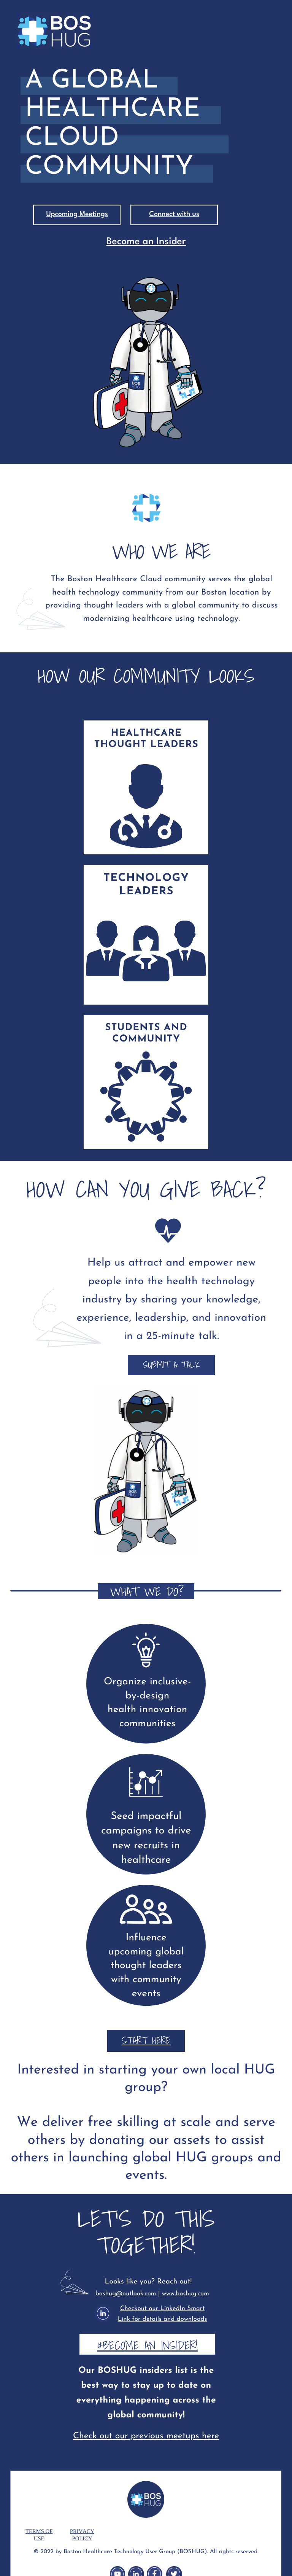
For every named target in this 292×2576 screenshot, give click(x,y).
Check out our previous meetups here (146, 2436)
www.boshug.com (185, 2294)
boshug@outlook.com (125, 2294)
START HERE (146, 2040)
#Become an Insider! (147, 2345)
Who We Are (146, 478)
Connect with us (174, 214)
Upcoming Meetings (77, 214)
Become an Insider (146, 241)
